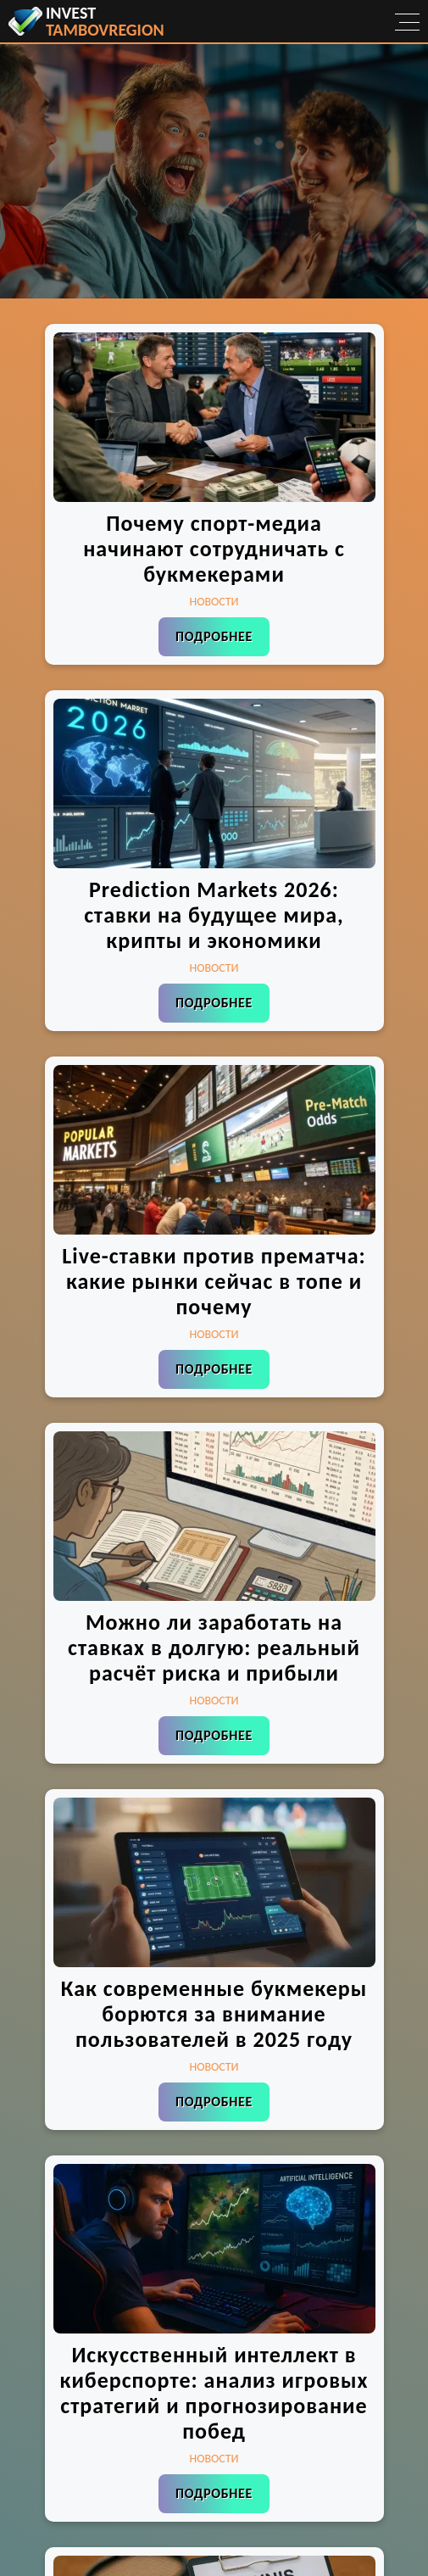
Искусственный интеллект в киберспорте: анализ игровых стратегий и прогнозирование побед (214, 2393)
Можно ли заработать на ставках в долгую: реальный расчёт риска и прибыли (214, 1648)
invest (105, 21)
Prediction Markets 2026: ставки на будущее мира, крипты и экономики (214, 915)
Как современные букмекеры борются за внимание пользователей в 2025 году (214, 2014)
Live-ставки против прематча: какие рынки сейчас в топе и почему (213, 1281)
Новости (213, 601)
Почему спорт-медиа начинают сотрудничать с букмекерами (214, 549)
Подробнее (214, 636)
